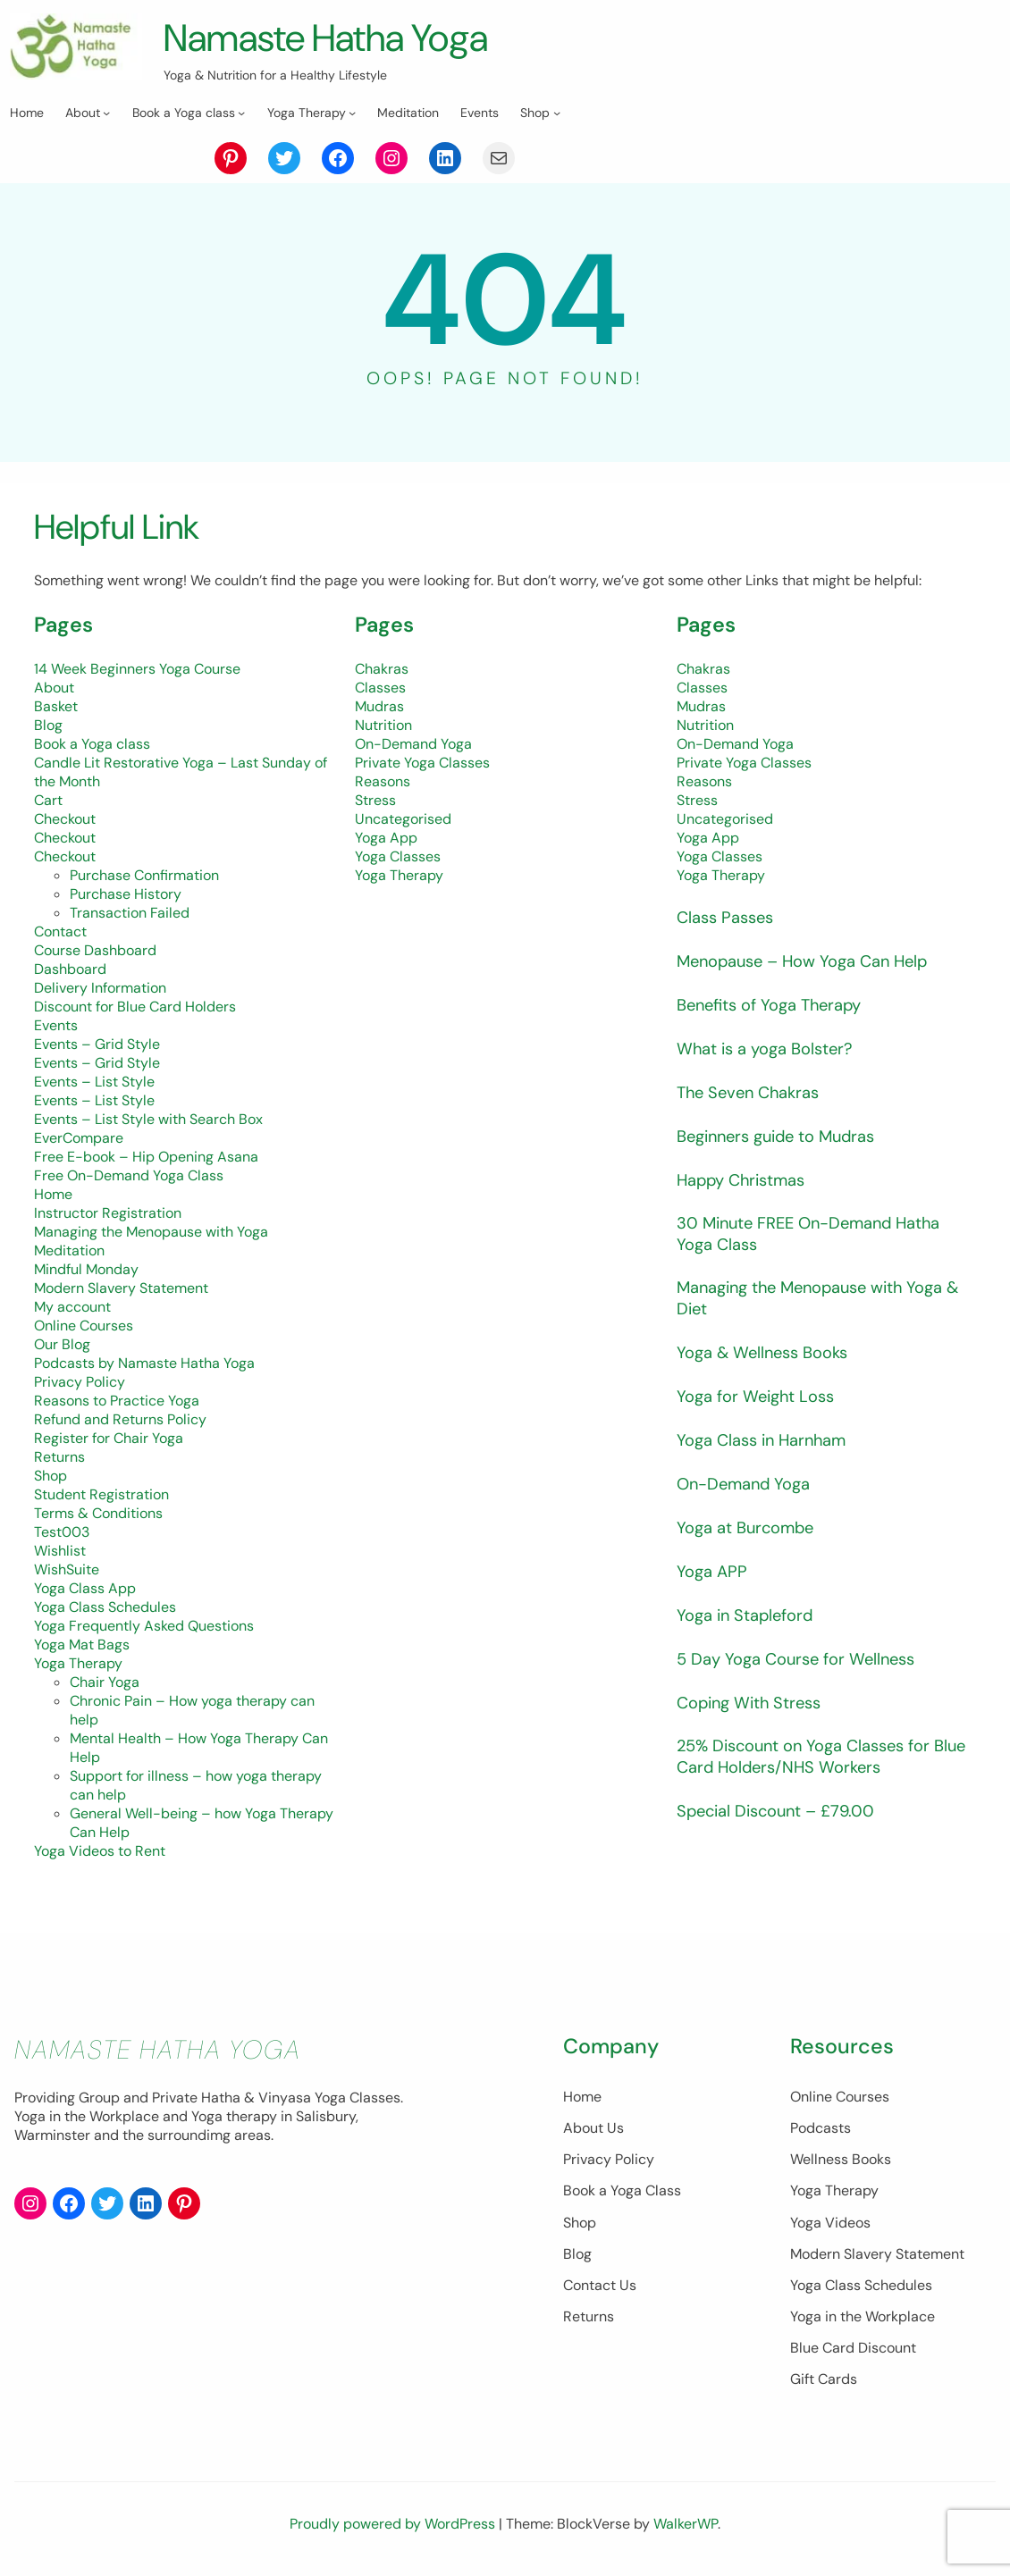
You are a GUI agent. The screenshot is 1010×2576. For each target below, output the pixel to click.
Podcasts (777, 2128)
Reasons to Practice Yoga (116, 1400)
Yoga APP (714, 1575)
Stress (375, 800)
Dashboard (70, 969)
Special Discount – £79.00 (782, 1816)
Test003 (61, 1532)
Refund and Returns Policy (120, 1419)
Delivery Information (100, 987)
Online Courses (83, 1325)
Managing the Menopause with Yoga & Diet (821, 1301)
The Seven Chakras (753, 1092)
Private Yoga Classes (422, 762)
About (54, 687)
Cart (48, 800)
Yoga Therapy (78, 1663)
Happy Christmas (746, 1180)
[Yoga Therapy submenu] (352, 112)
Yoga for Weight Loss (761, 1400)
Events (56, 1025)
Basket (56, 706)
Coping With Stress (755, 1706)
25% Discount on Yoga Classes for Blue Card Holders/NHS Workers (814, 1761)
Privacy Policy (79, 1381)
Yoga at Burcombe (750, 1531)
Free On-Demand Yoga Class (128, 1175)
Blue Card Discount (810, 2347)
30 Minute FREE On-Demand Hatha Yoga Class (819, 1234)
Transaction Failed (129, 912)
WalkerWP (685, 2523)
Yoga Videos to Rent (99, 1851)
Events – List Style (94, 1081)
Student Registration (101, 1494)
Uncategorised (403, 819)
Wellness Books (797, 2159)
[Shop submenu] (556, 112)
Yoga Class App (85, 1588)
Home (53, 1194)
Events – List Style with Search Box (148, 1119)
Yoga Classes (398, 856)
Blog (48, 725)
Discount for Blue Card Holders (135, 1006)
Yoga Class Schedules (105, 1607)
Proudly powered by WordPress (394, 2523)
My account (72, 1306)
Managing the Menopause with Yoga (151, 1231)
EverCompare (78, 1138)
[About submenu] (106, 112)
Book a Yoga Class (536, 2190)
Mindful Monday (86, 1269)
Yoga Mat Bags (82, 1644)
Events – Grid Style (97, 1044)
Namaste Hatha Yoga (341, 36)
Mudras (379, 706)
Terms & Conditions (98, 1513)
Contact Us (514, 2285)
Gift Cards (780, 2379)
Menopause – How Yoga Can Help (812, 961)
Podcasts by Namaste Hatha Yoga (144, 1363)
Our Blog (62, 1344)
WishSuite (66, 1569)
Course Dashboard (95, 950)
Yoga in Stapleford (750, 1618)
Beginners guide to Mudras (784, 1136)
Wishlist (60, 1550)
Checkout (65, 819)
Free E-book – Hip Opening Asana (146, 1156)
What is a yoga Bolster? (772, 1048)
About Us (507, 2128)
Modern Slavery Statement (121, 1288)
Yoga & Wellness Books (769, 1356)
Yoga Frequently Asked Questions (144, 1625)
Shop (50, 1475)
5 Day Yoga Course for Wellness (804, 1662)
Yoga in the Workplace (819, 2316)
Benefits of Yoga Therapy (777, 1005)
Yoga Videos (787, 2222)
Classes (380, 687)
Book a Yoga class (92, 743)
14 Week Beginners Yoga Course (137, 668)
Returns (59, 1456)
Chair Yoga (104, 1682)
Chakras (381, 668)
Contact (60, 931)
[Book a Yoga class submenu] (241, 112)
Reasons (382, 781)
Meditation (69, 1250)
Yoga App (386, 837)
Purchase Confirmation (144, 875)
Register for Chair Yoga (108, 1438)
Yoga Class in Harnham (768, 1443)
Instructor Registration (107, 1213)
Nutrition (383, 725)
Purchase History (125, 894)
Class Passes (729, 917)
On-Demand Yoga (413, 743)
